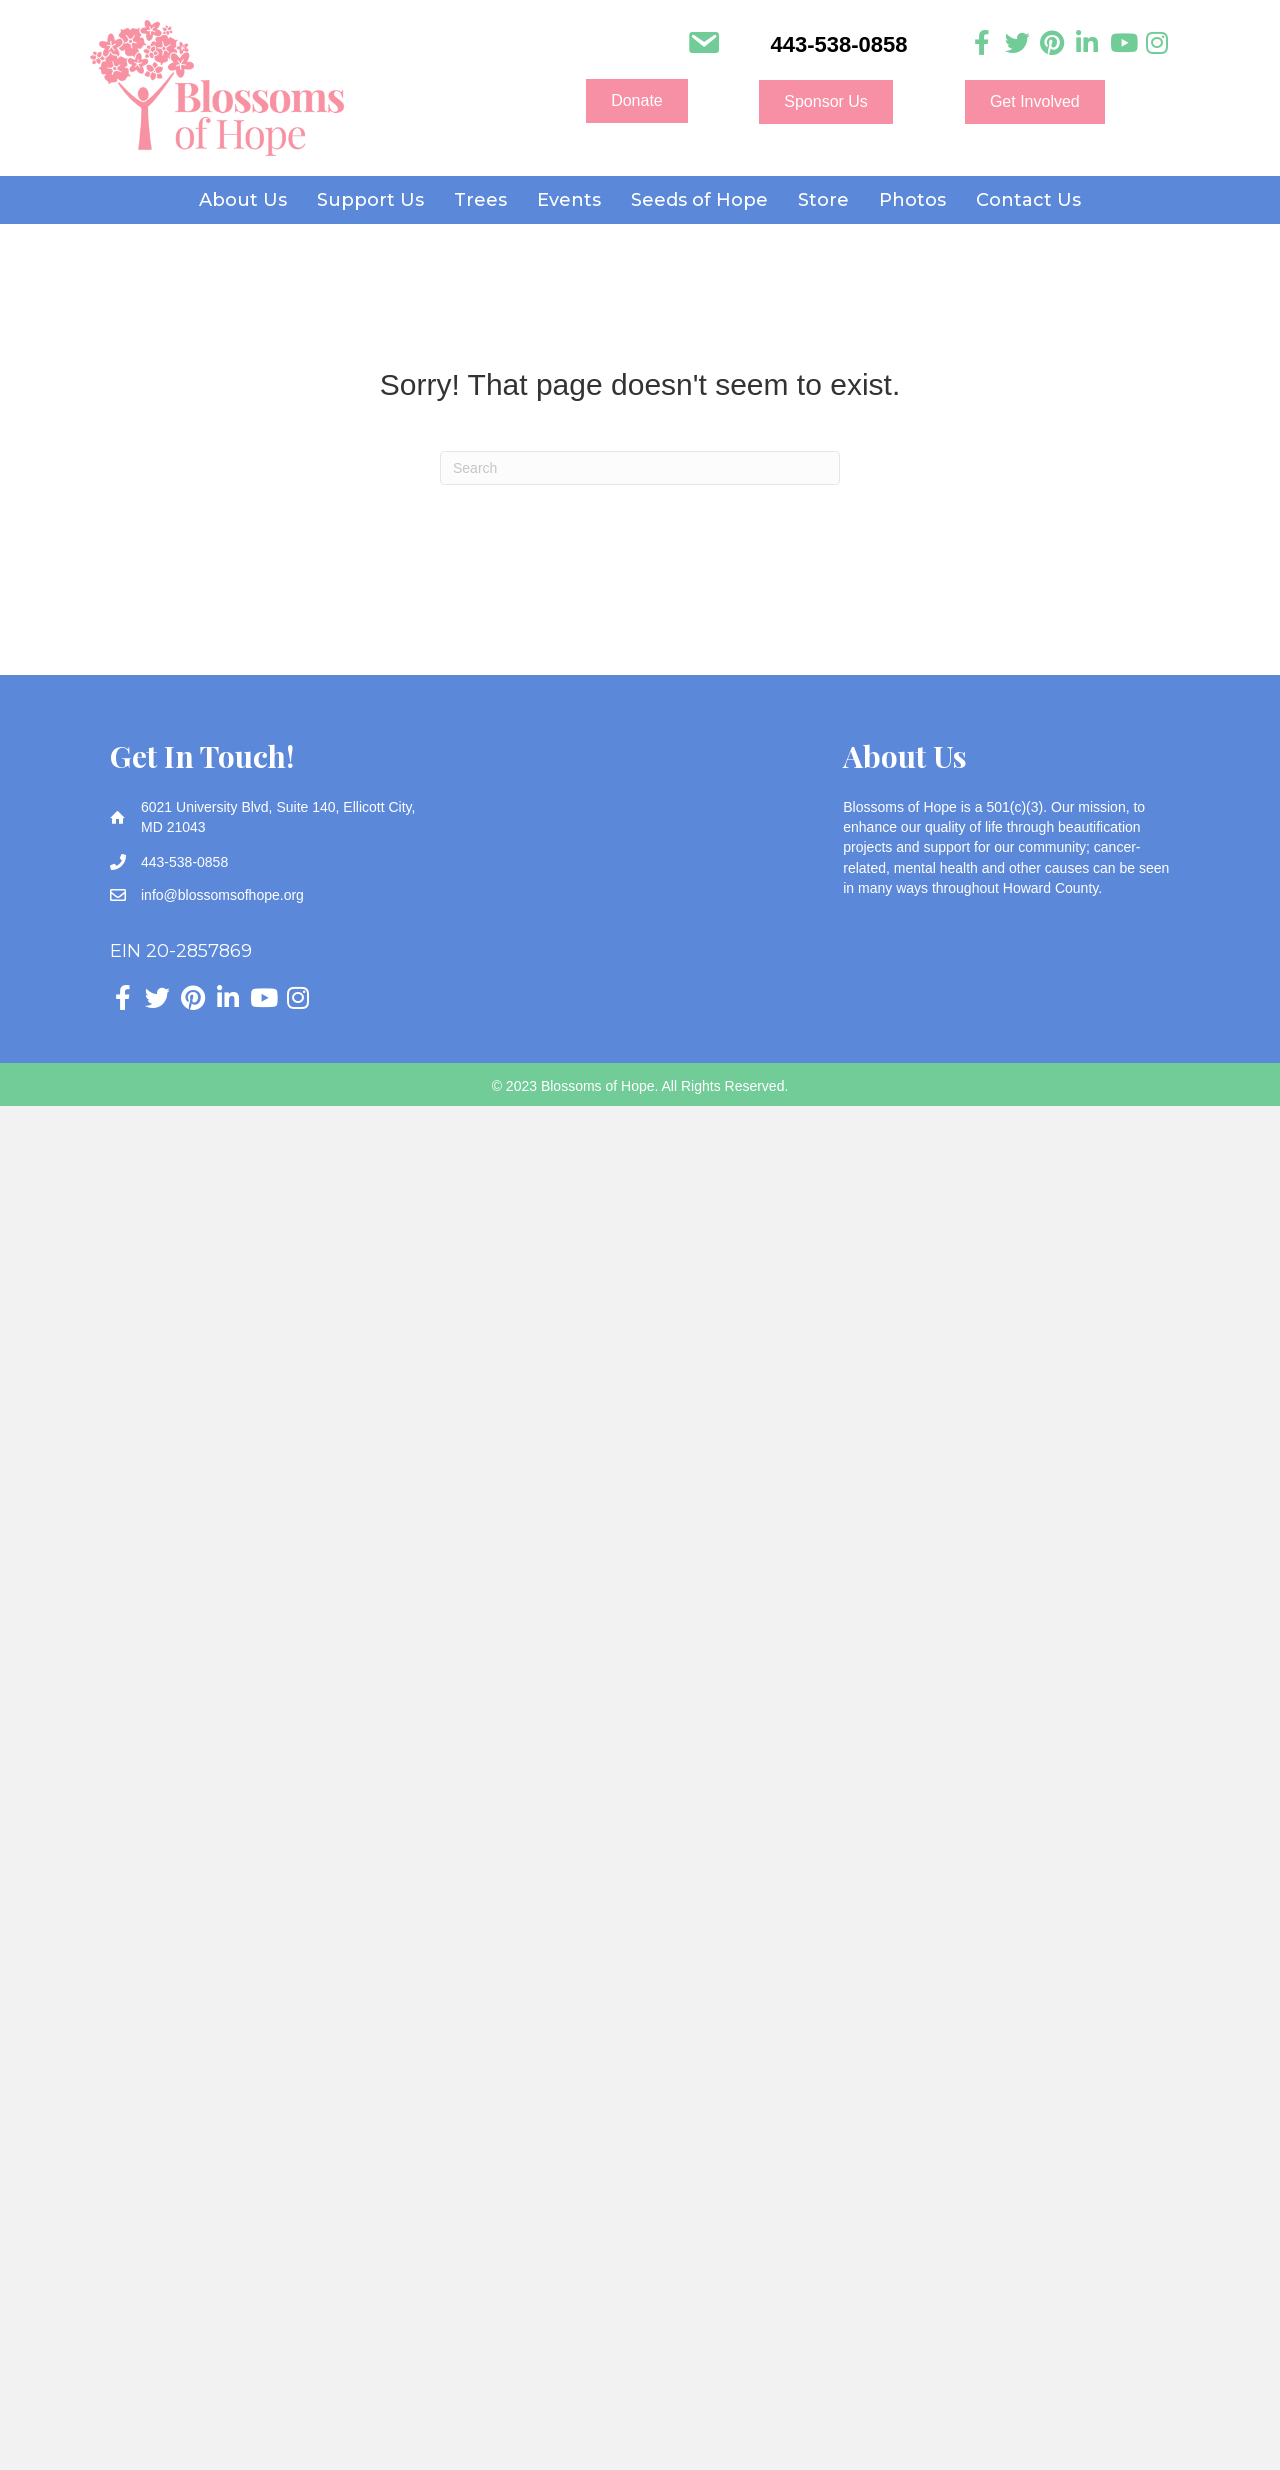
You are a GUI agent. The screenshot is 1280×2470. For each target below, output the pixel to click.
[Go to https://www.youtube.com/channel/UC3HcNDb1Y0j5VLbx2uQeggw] (1122, 43)
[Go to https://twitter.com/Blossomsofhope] (1017, 43)
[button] (637, 101)
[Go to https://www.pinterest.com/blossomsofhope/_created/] (1052, 43)
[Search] (640, 468)
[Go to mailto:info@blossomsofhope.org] (703, 45)
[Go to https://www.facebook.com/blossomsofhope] (982, 43)
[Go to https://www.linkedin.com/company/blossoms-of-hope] (1087, 43)
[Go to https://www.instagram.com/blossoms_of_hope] (1157, 43)
